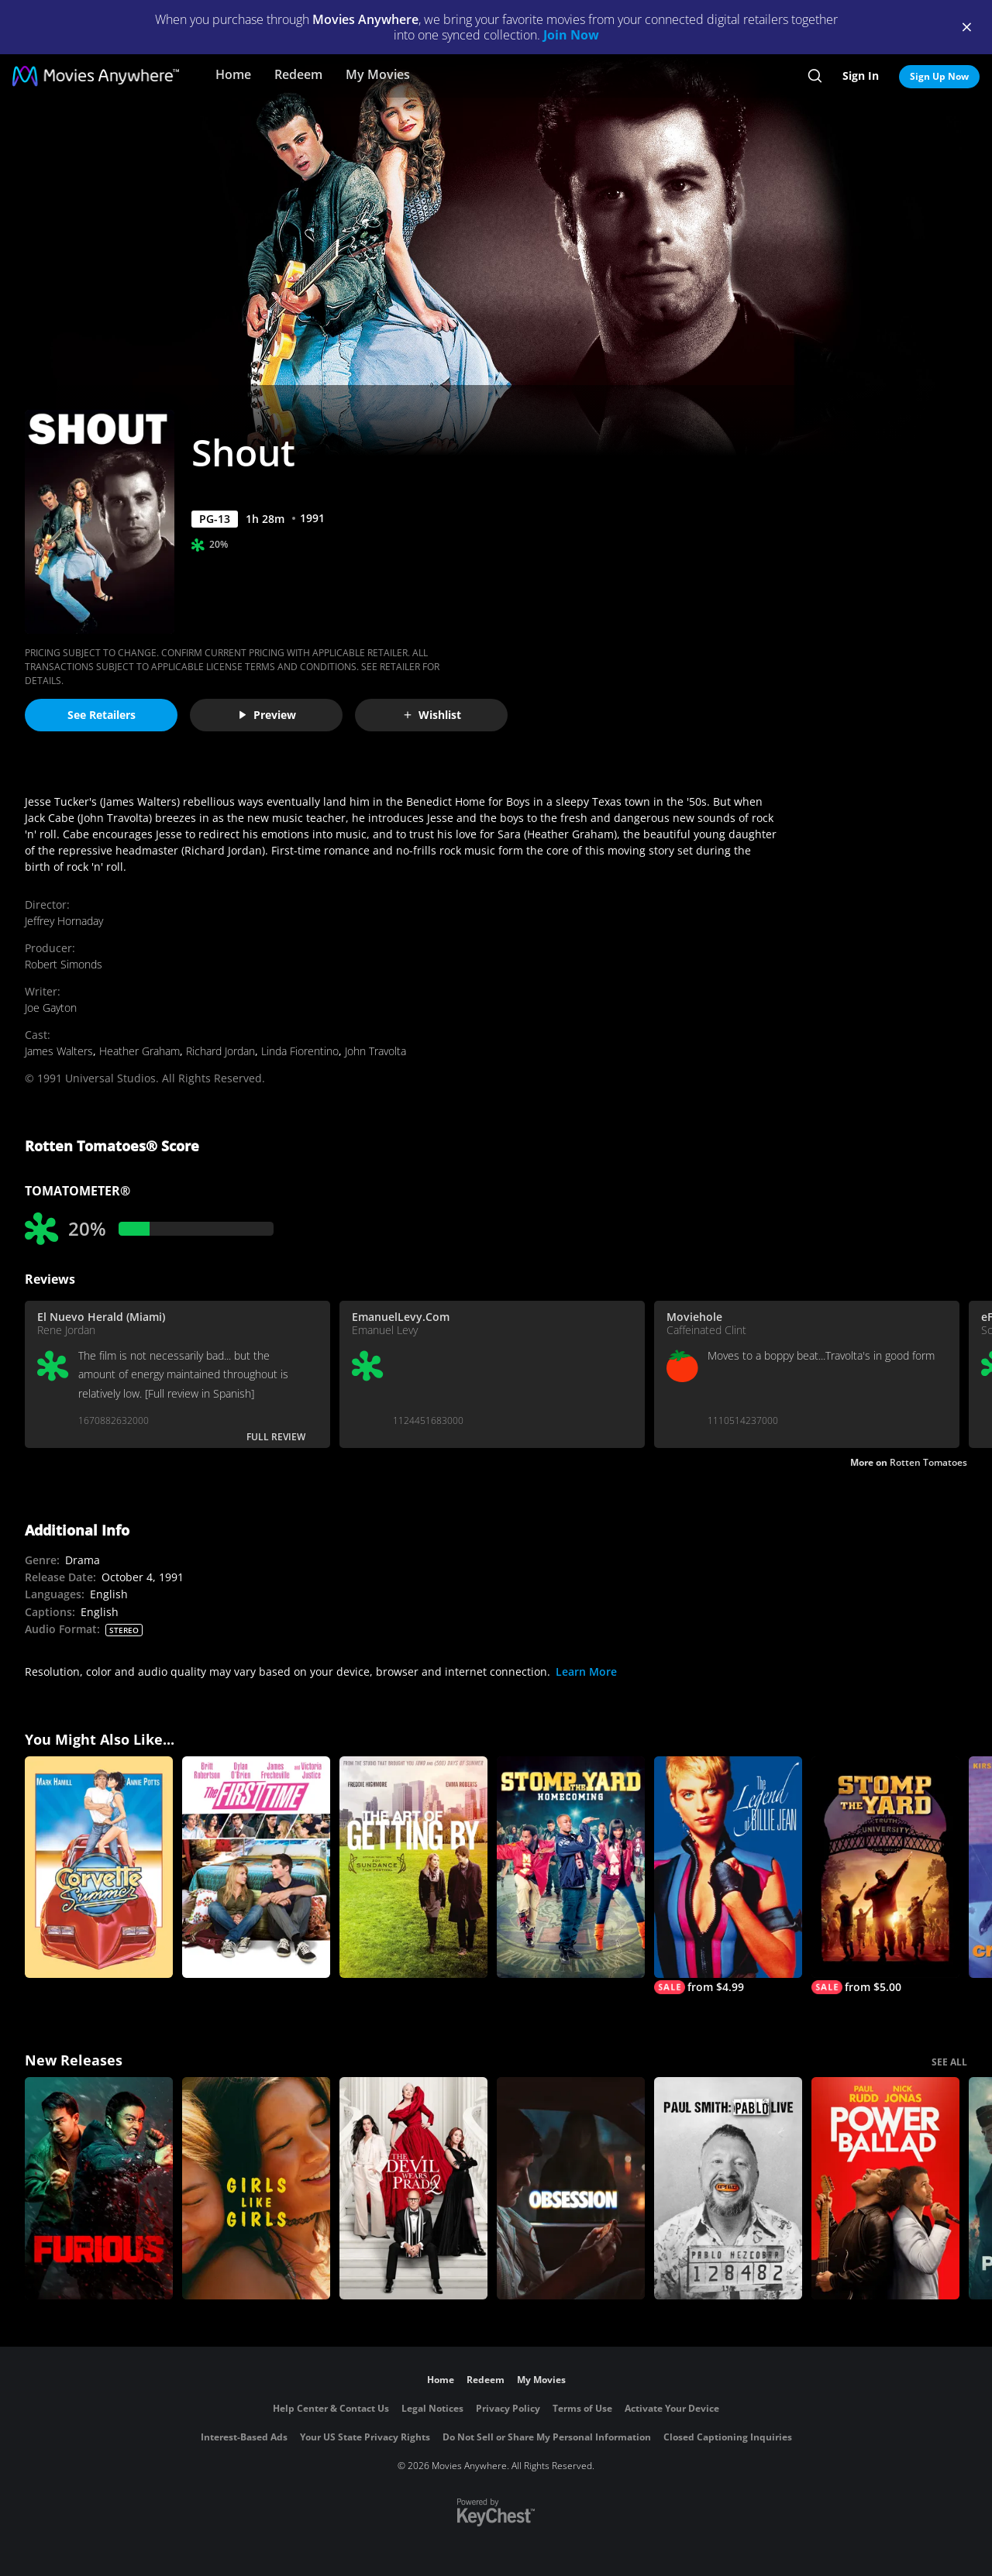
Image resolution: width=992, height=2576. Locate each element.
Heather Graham (139, 1051)
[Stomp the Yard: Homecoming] (571, 1867)
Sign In (860, 75)
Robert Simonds (63, 964)
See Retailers (101, 714)
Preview (266, 714)
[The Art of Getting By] (413, 1867)
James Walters (59, 1051)
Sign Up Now (939, 76)
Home (233, 74)
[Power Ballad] (885, 2188)
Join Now (571, 34)
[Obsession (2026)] (571, 2188)
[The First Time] (256, 1867)
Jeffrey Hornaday (64, 920)
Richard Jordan (220, 1051)
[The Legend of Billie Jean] (728, 1875)
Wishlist (431, 714)
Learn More (586, 1671)
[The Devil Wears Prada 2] (413, 2188)
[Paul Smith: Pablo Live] (728, 2188)
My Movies (378, 74)
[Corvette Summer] (99, 1867)
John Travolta (375, 1051)
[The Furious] (99, 2188)
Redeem (298, 74)
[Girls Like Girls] (256, 2188)
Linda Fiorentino (300, 1051)
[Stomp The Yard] (885, 1875)
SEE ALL (949, 2062)
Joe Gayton (51, 1007)
